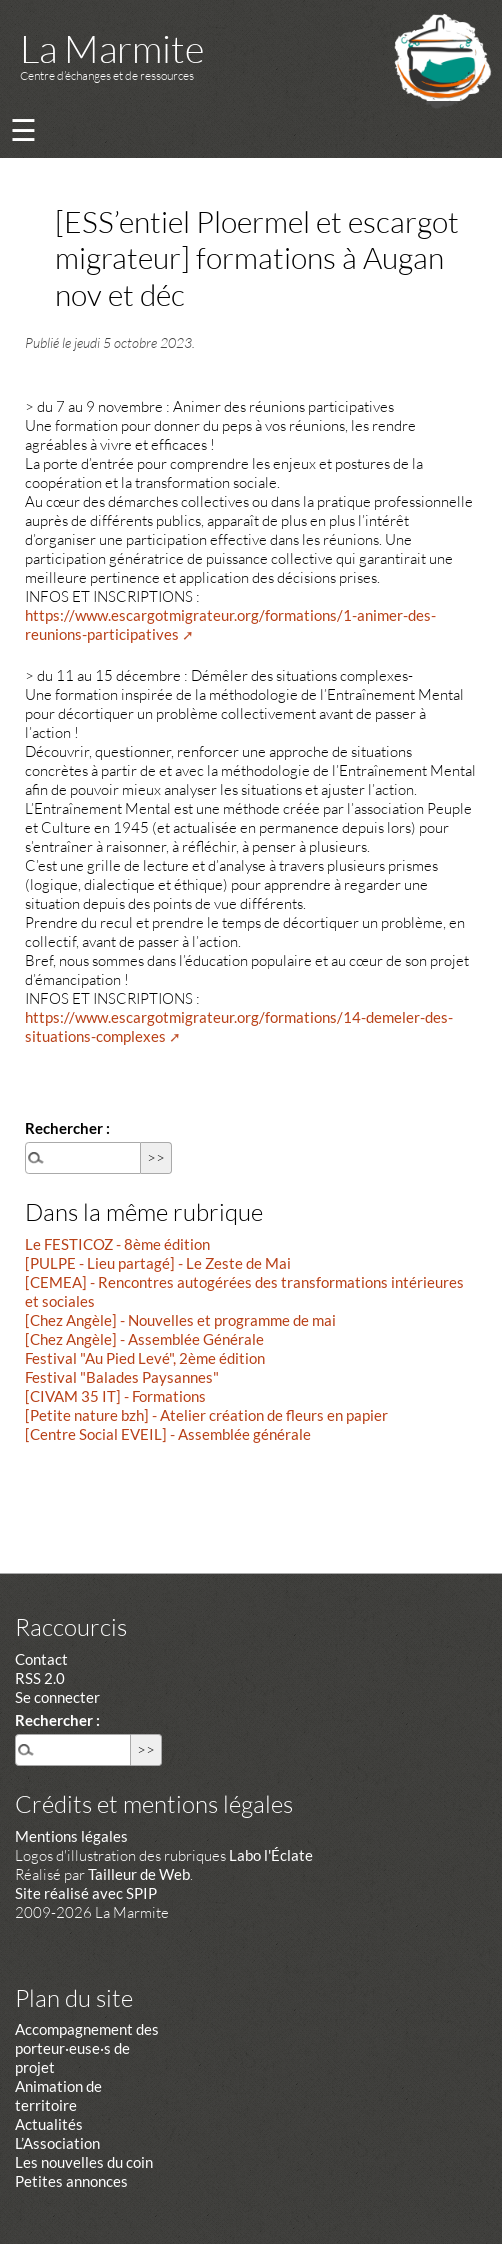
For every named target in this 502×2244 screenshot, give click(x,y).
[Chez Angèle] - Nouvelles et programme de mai (180, 1320)
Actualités (49, 2124)
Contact (41, 1659)
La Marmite (112, 48)
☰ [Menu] (23, 129)
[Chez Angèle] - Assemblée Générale (144, 1339)
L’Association (57, 2143)
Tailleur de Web (139, 1874)
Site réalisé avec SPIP (86, 1893)
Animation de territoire (58, 2095)
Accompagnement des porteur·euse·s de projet (87, 2048)
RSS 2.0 (40, 1678)
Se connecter (57, 1697)
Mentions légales (71, 1836)
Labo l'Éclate (271, 1855)
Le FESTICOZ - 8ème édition (117, 1244)
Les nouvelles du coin (84, 2162)
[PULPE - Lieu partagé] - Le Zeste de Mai (158, 1263)
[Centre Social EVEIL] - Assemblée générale (168, 1434)
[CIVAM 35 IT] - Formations (115, 1396)
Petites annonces (71, 2181)
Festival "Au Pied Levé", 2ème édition (145, 1358)
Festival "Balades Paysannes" (122, 1377)
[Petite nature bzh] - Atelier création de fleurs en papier (206, 1415)
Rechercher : (67, 1128)
